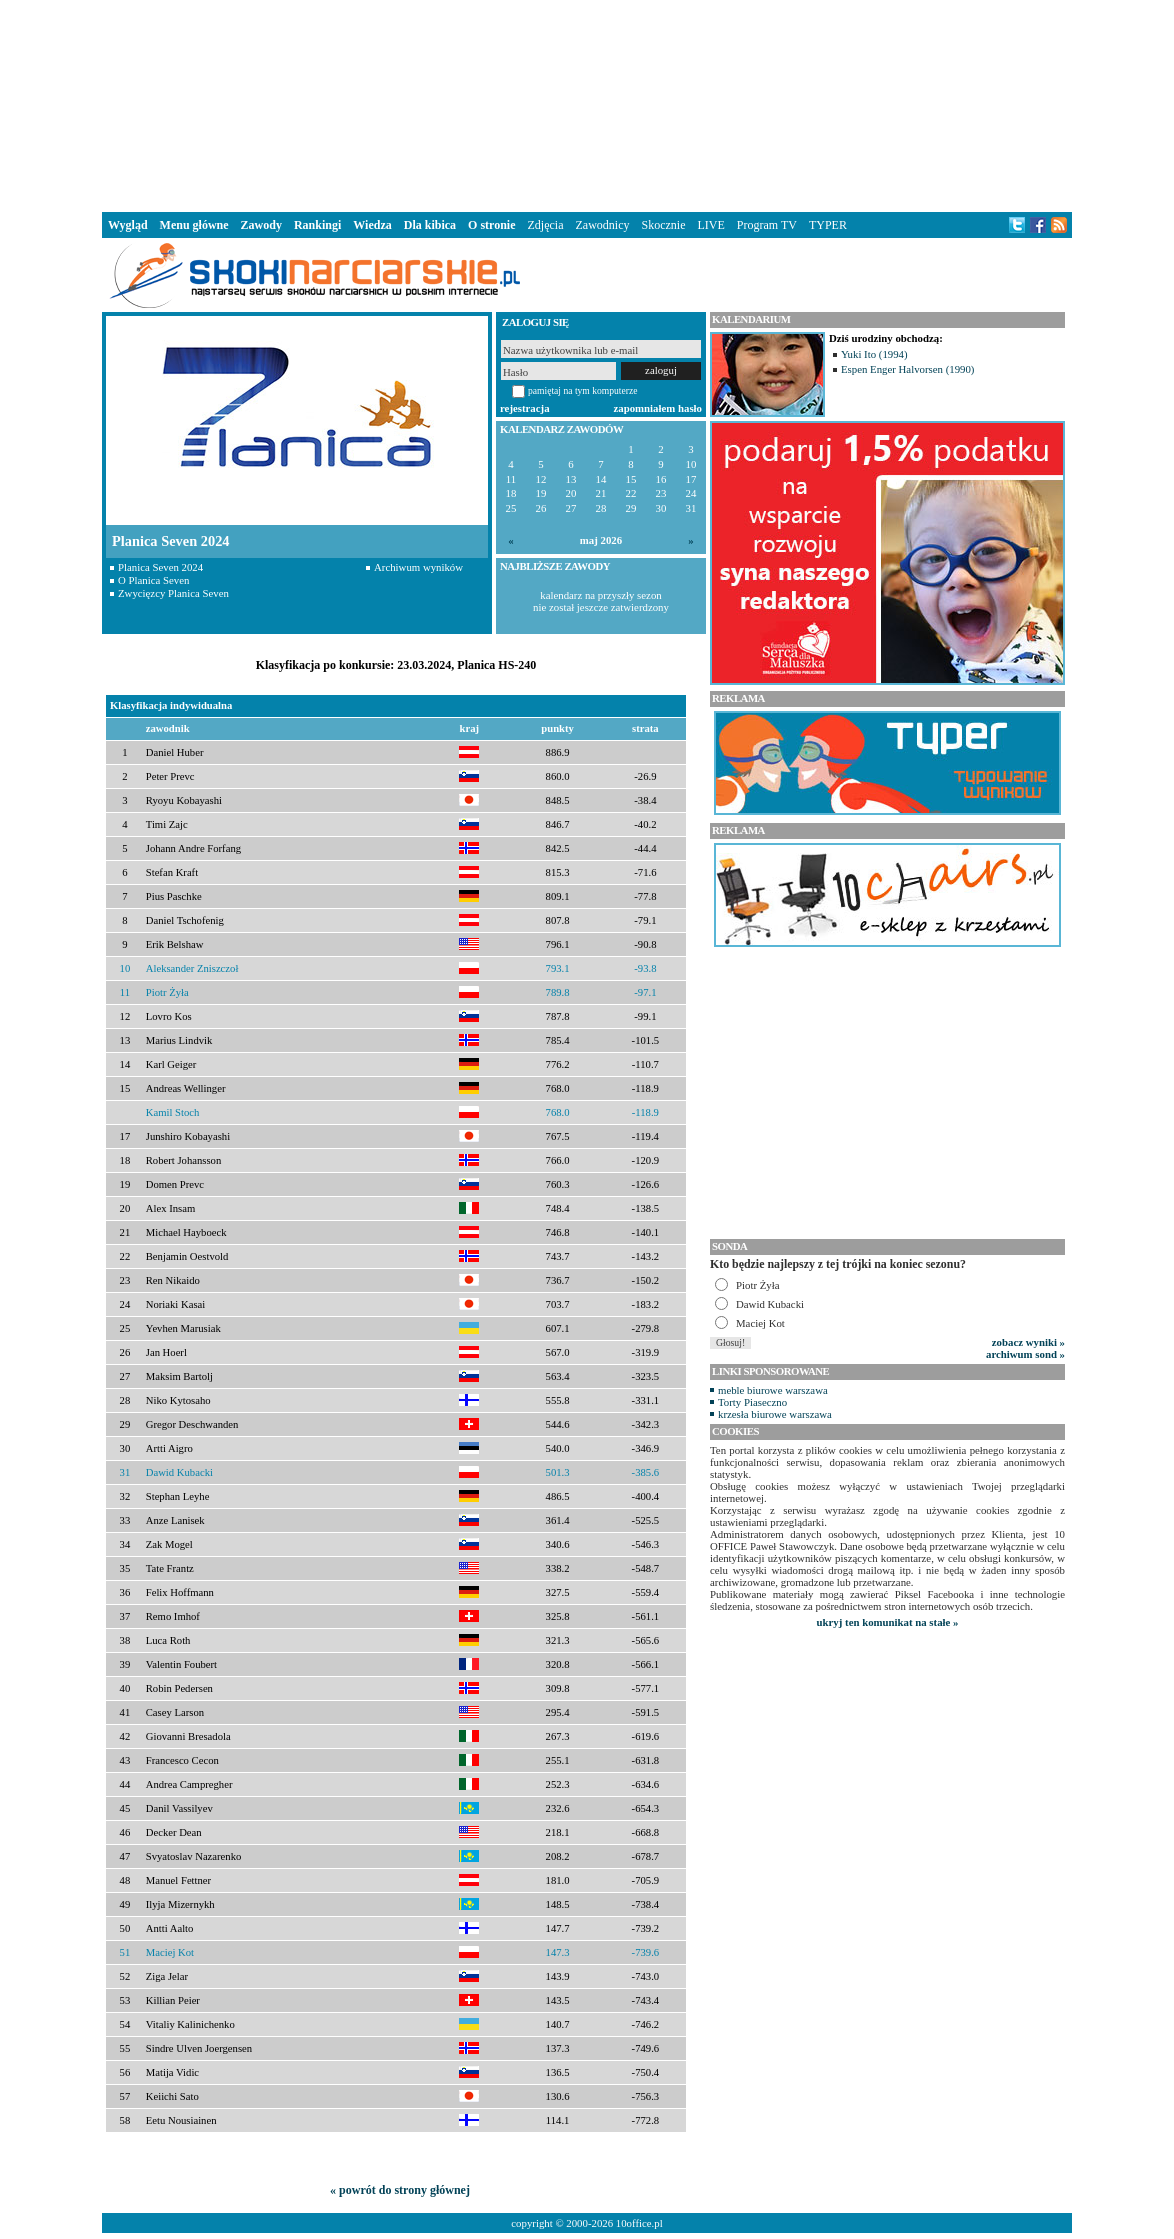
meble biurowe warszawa (773, 1390)
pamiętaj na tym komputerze (583, 390)
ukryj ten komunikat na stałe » (888, 1622)
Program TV (767, 225)
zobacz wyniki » (1028, 1342)
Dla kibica (430, 225)
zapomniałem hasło (658, 408)
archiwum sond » (1025, 1354)
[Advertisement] (587, 104)
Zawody (261, 225)
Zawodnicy (603, 225)
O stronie (491, 225)
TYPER (828, 225)
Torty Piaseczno (752, 1402)
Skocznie (663, 225)
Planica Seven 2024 (160, 567)
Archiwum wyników (418, 567)
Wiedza (372, 225)
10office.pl (639, 2223)
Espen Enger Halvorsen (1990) (907, 369)
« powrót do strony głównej (400, 2190)
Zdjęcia (546, 225)
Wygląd (128, 225)
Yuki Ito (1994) (874, 354)
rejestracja (525, 408)
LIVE (710, 225)
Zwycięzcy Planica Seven (173, 593)
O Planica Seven (153, 580)
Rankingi (317, 225)
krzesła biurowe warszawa (775, 1414)
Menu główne (194, 225)
